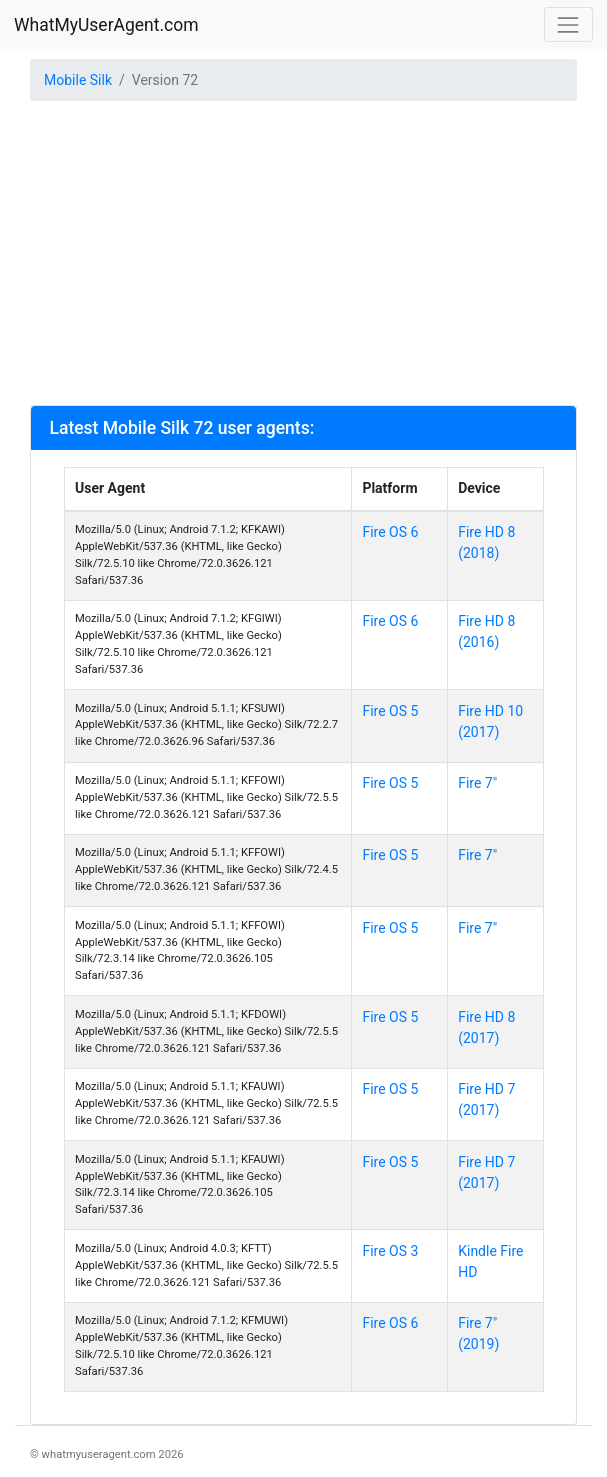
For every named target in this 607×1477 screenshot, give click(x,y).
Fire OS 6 (390, 532)
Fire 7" (477, 783)
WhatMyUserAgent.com (106, 25)
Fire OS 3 (390, 1251)
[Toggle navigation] (568, 24)
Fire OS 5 (390, 711)
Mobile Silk (78, 80)
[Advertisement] (303, 255)
